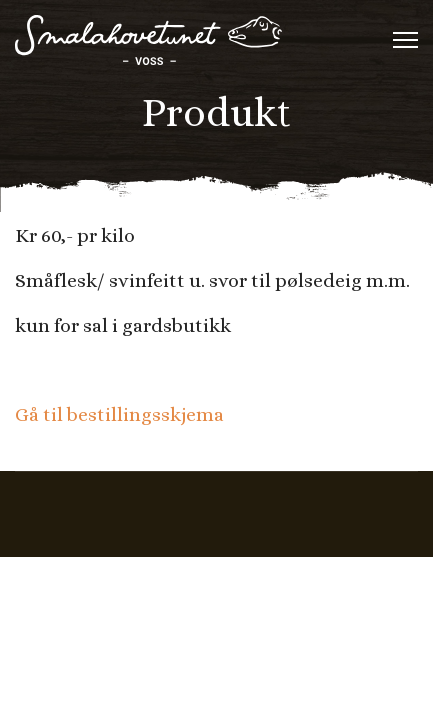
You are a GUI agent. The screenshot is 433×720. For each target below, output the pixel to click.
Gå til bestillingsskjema (119, 414)
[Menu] (405, 40)
